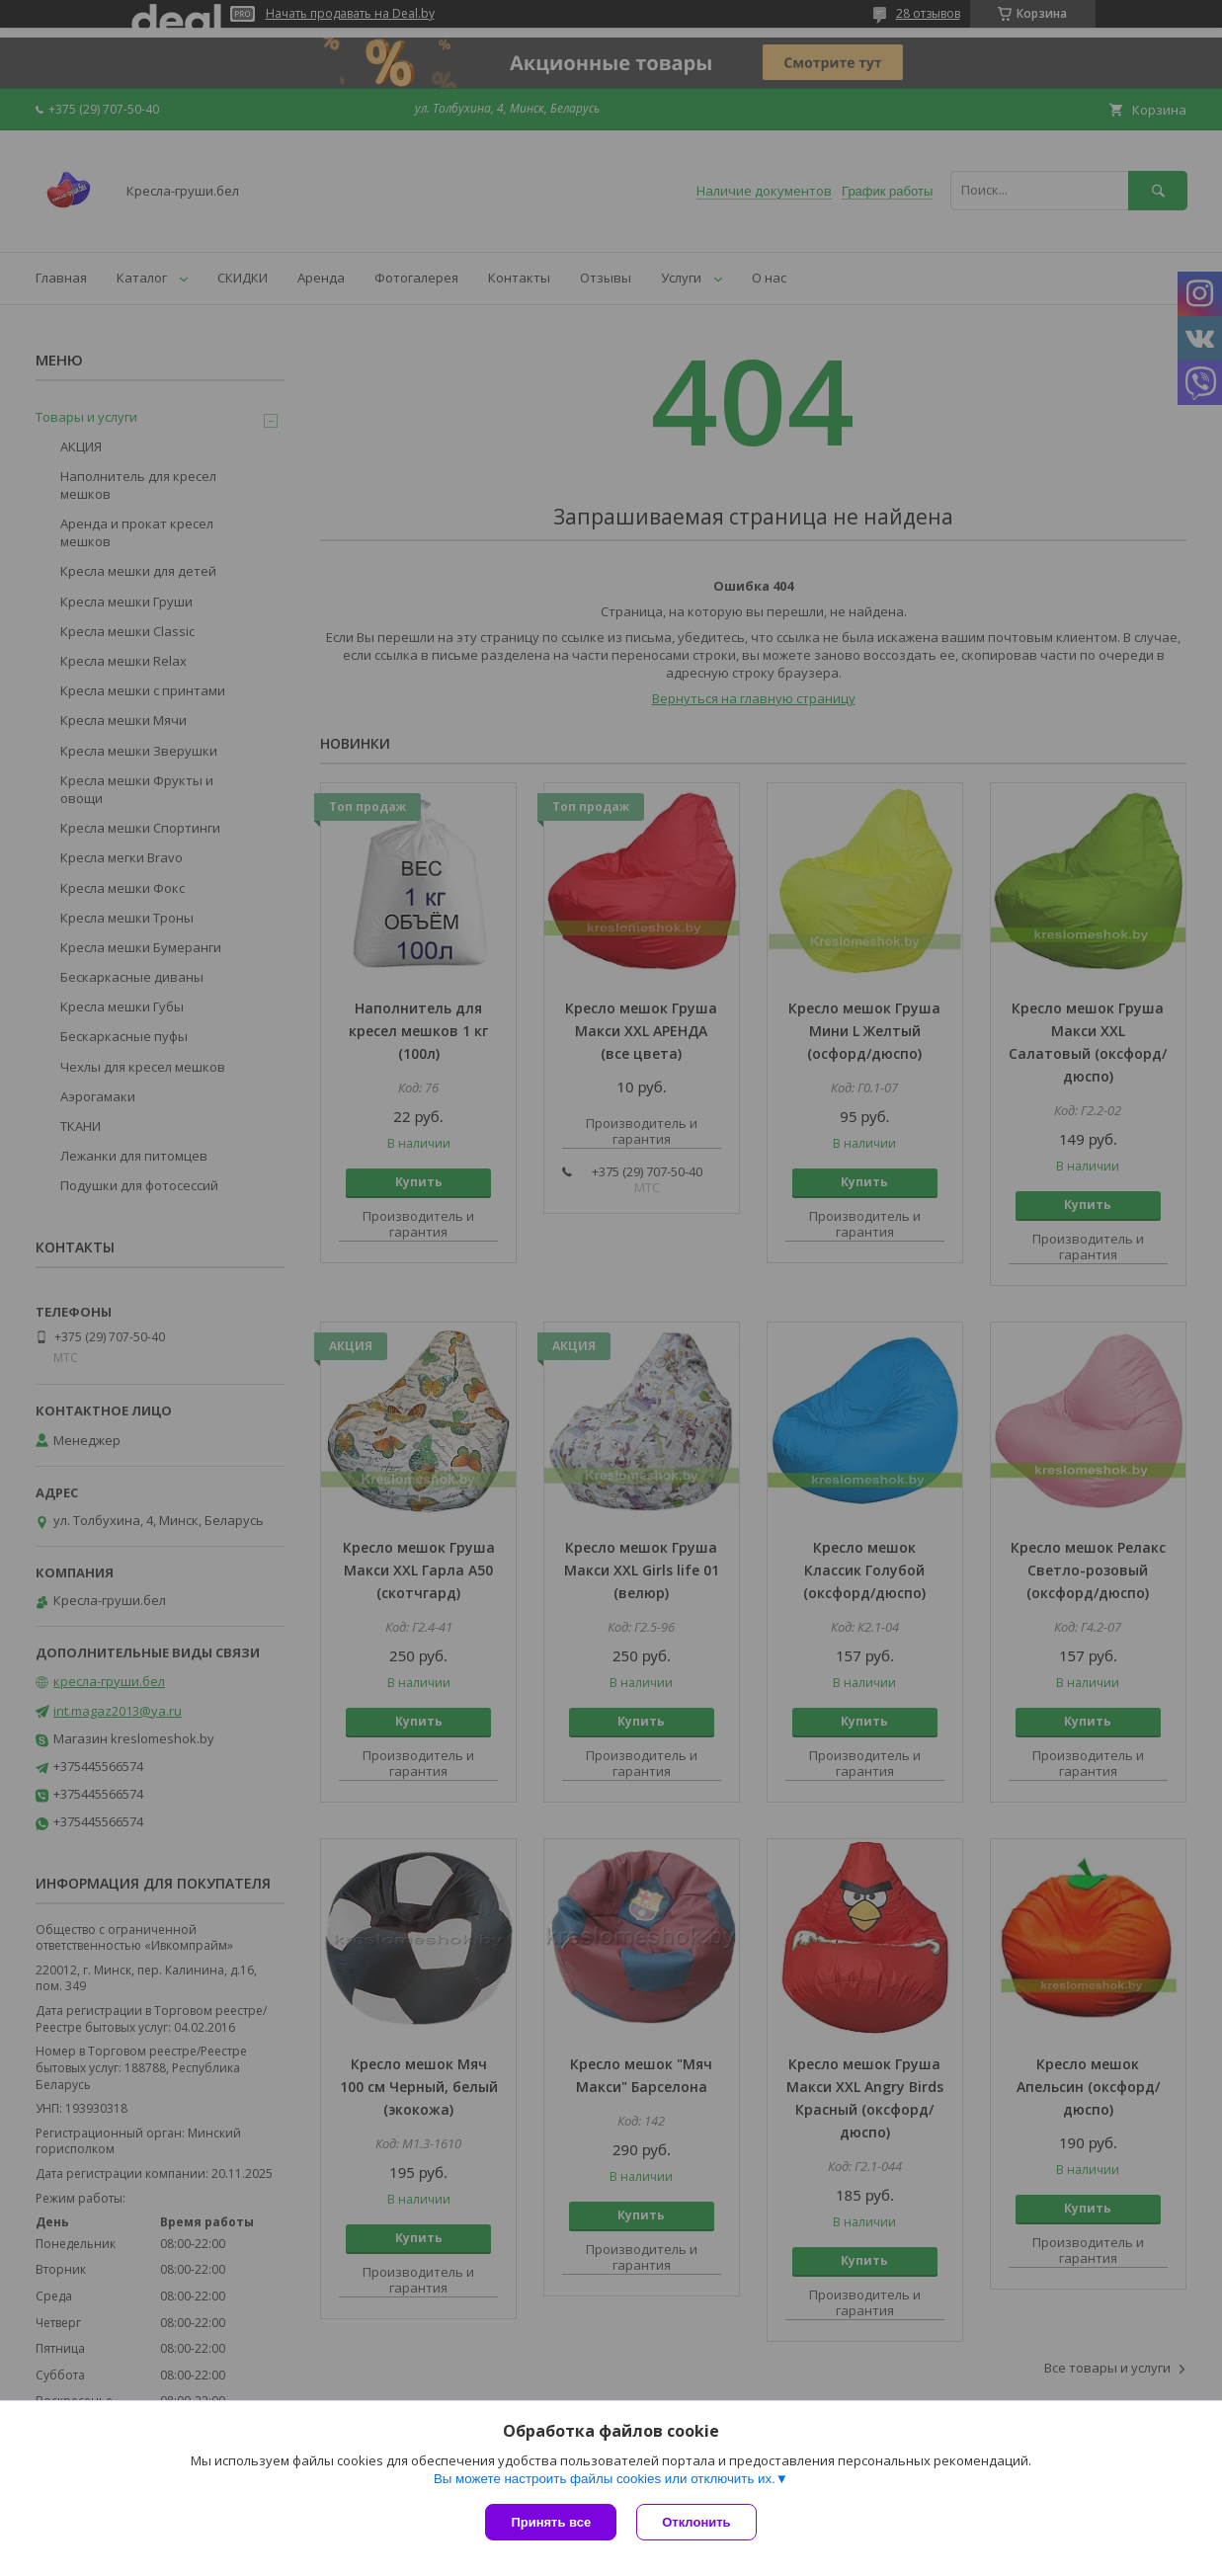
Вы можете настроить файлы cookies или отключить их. (604, 2478)
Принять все (551, 2522)
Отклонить (696, 2522)
